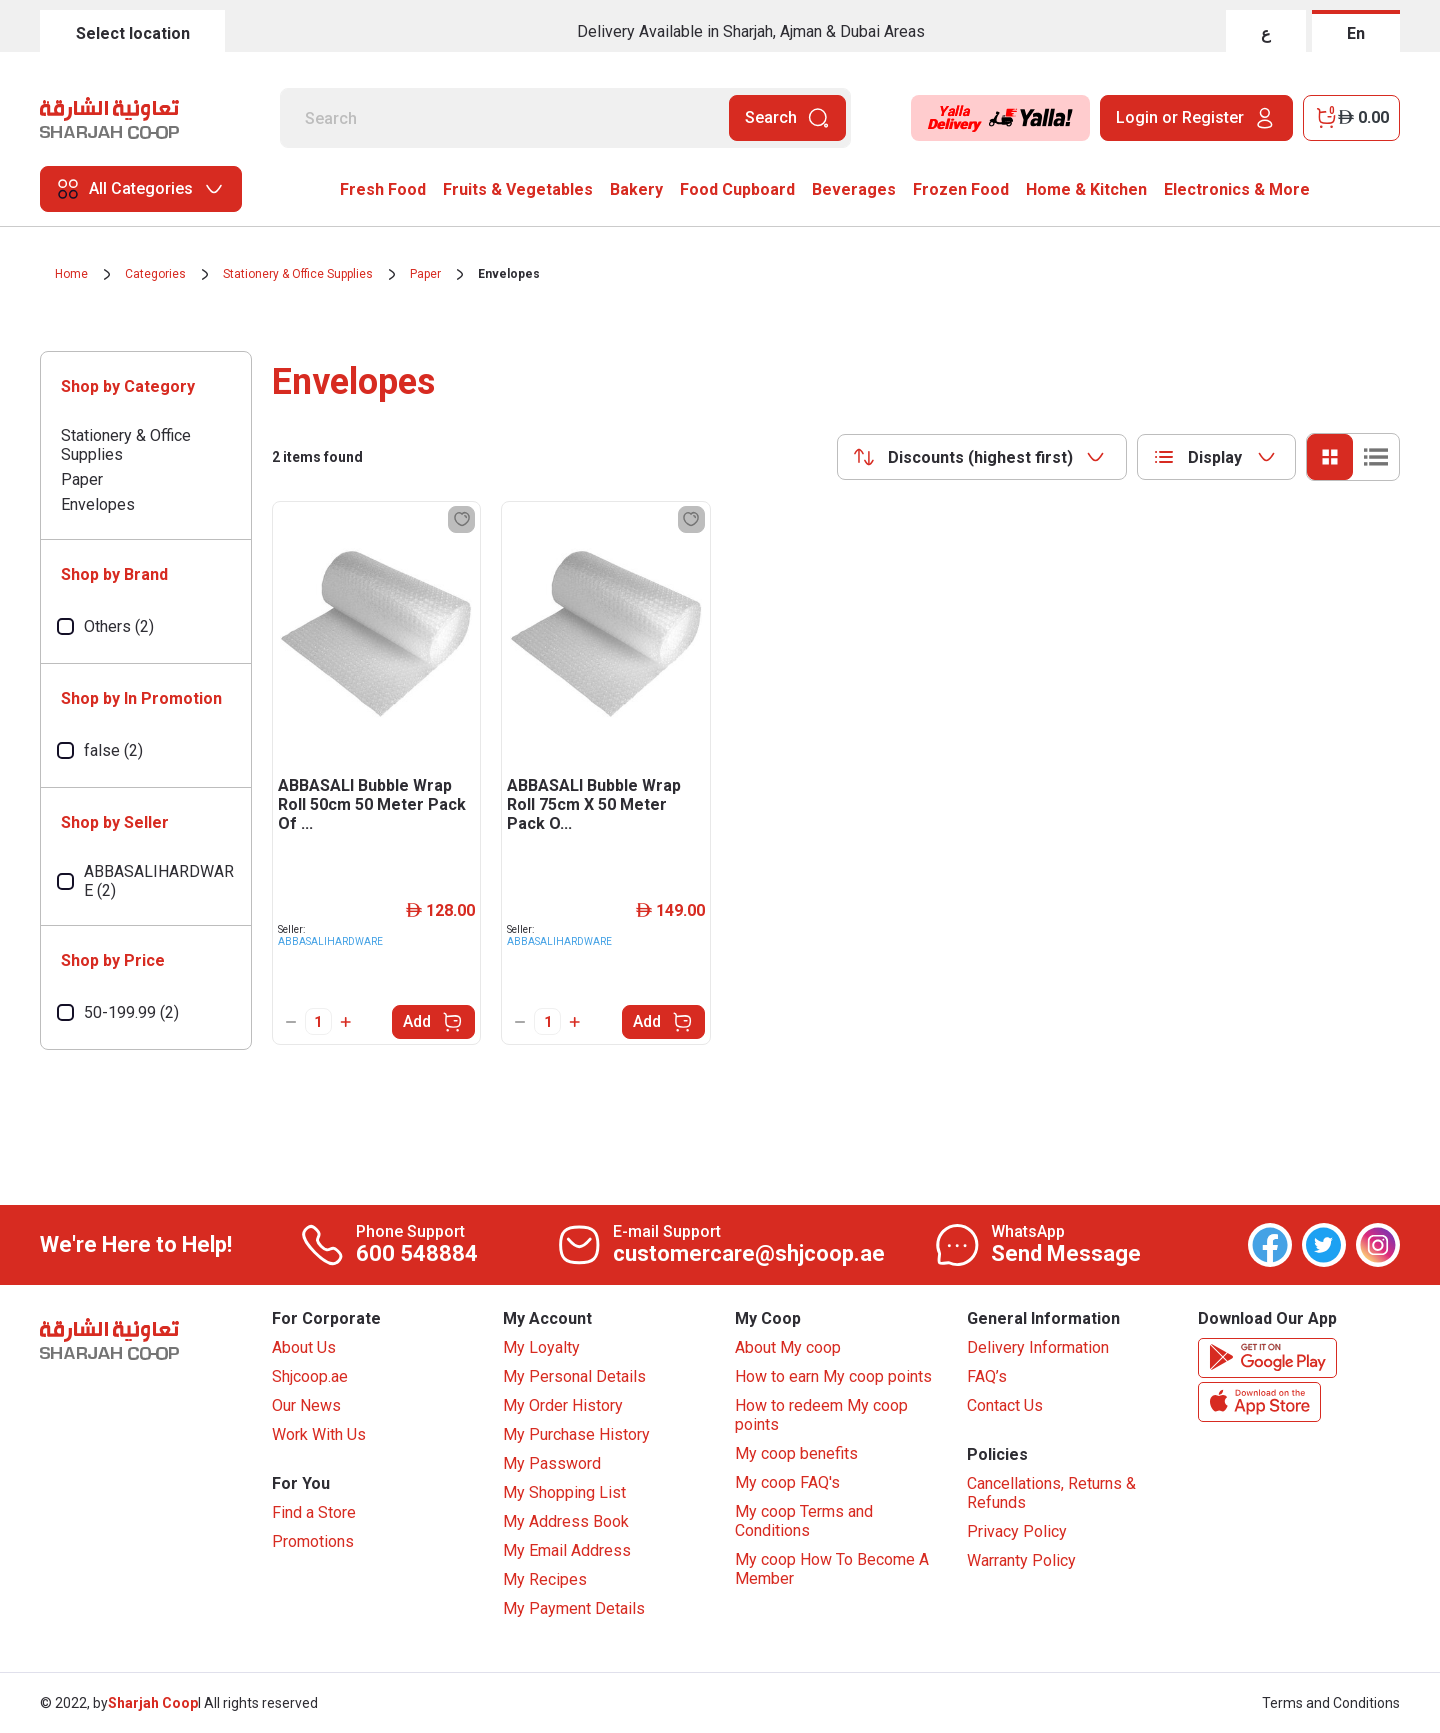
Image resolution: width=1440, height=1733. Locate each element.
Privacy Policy (1017, 1531)
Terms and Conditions (1331, 1703)
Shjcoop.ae (310, 1376)
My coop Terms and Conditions (804, 1521)
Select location (133, 33)
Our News (306, 1405)
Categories (155, 274)
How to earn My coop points (833, 1376)
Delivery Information (1038, 1347)
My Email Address (567, 1550)
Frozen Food (961, 189)
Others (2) (119, 626)
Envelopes (509, 274)
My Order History (563, 1405)
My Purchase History (576, 1434)
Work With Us (319, 1434)
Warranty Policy (1021, 1560)
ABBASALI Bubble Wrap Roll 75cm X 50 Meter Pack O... (594, 804)
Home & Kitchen (1086, 189)
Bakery (636, 189)
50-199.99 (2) (131, 1012)
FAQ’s (987, 1376)
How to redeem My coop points (821, 1415)
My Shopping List (564, 1492)
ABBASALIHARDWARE (330, 941)
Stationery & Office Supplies (298, 274)
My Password (552, 1463)
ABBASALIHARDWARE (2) (159, 881)
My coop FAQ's (787, 1482)
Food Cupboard (737, 189)
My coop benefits (796, 1453)
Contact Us (1005, 1405)
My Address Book (566, 1521)
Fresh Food (383, 189)
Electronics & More (1237, 189)
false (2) (113, 750)
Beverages (854, 189)
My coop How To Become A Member (832, 1569)
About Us (304, 1347)
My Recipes (545, 1579)
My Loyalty (541, 1347)
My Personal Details (574, 1376)
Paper (425, 274)
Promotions (313, 1541)
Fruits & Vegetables (518, 189)
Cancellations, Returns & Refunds (1051, 1493)
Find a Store (314, 1512)
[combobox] (982, 457)
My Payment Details (574, 1608)
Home (71, 274)
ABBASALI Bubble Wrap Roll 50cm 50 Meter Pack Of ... (372, 804)
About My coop (788, 1347)
